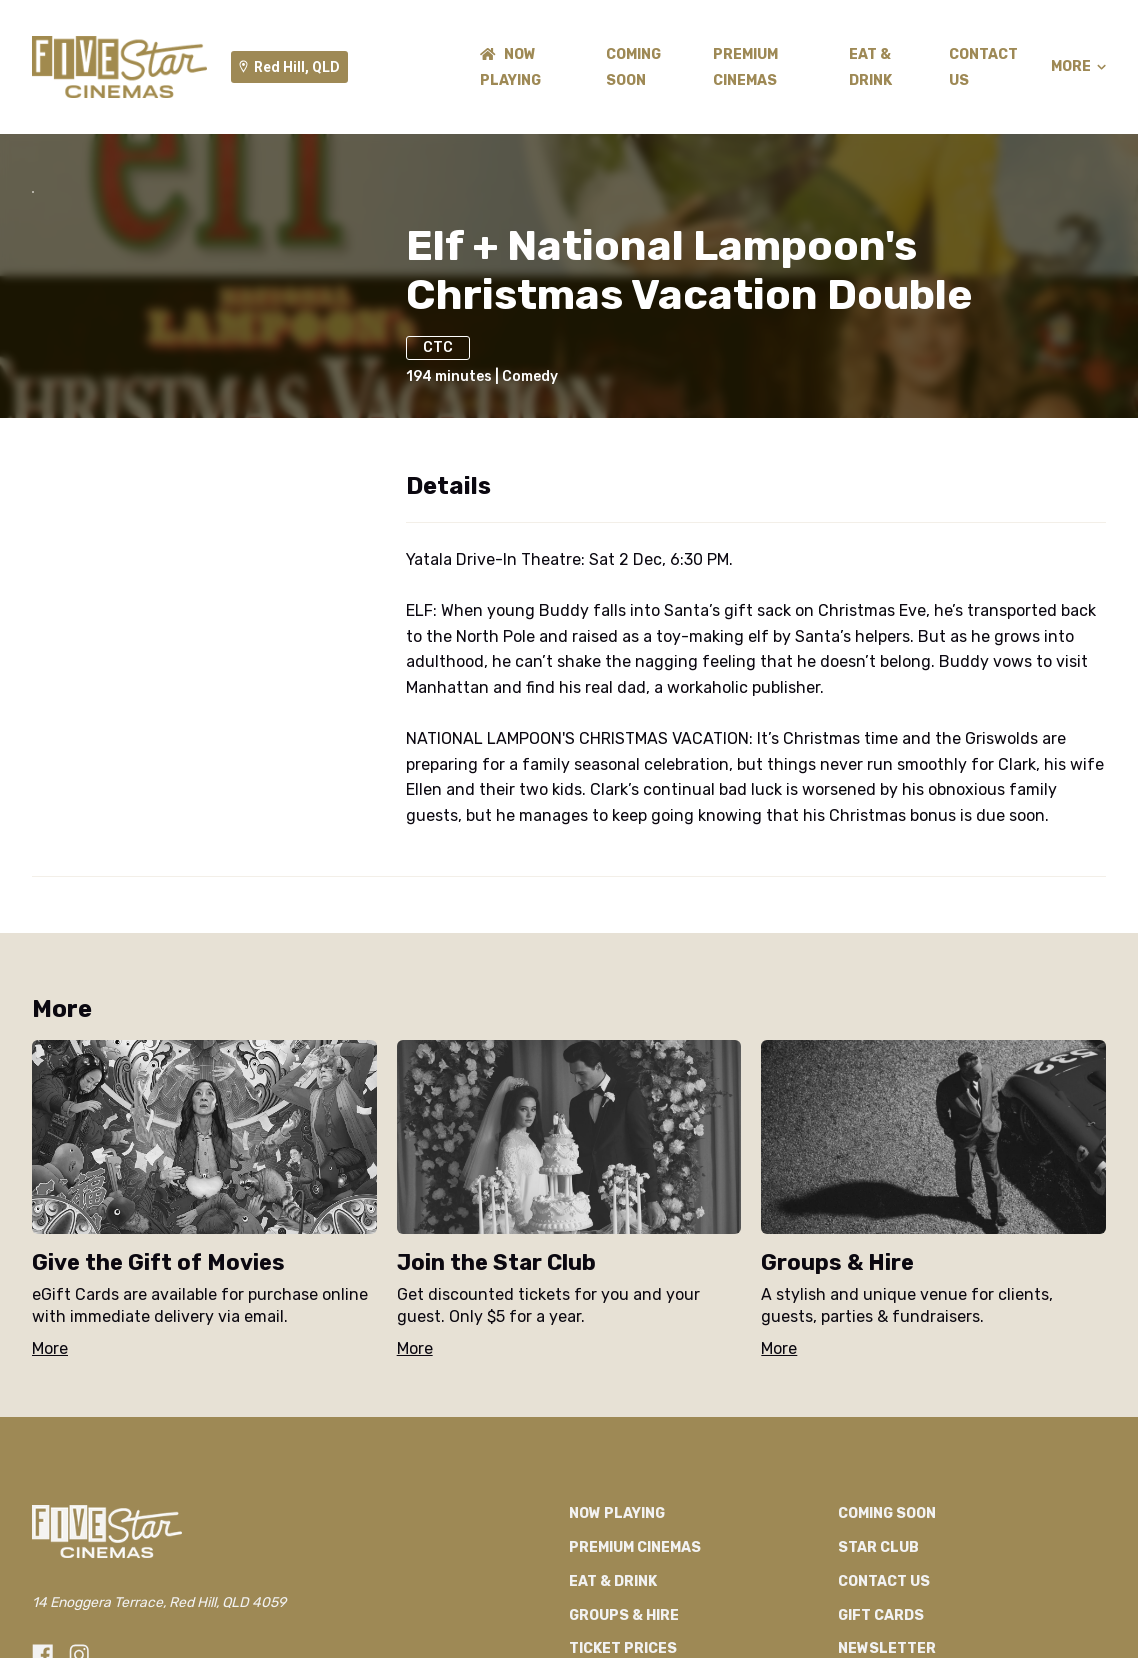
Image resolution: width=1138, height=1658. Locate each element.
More (1078, 67)
